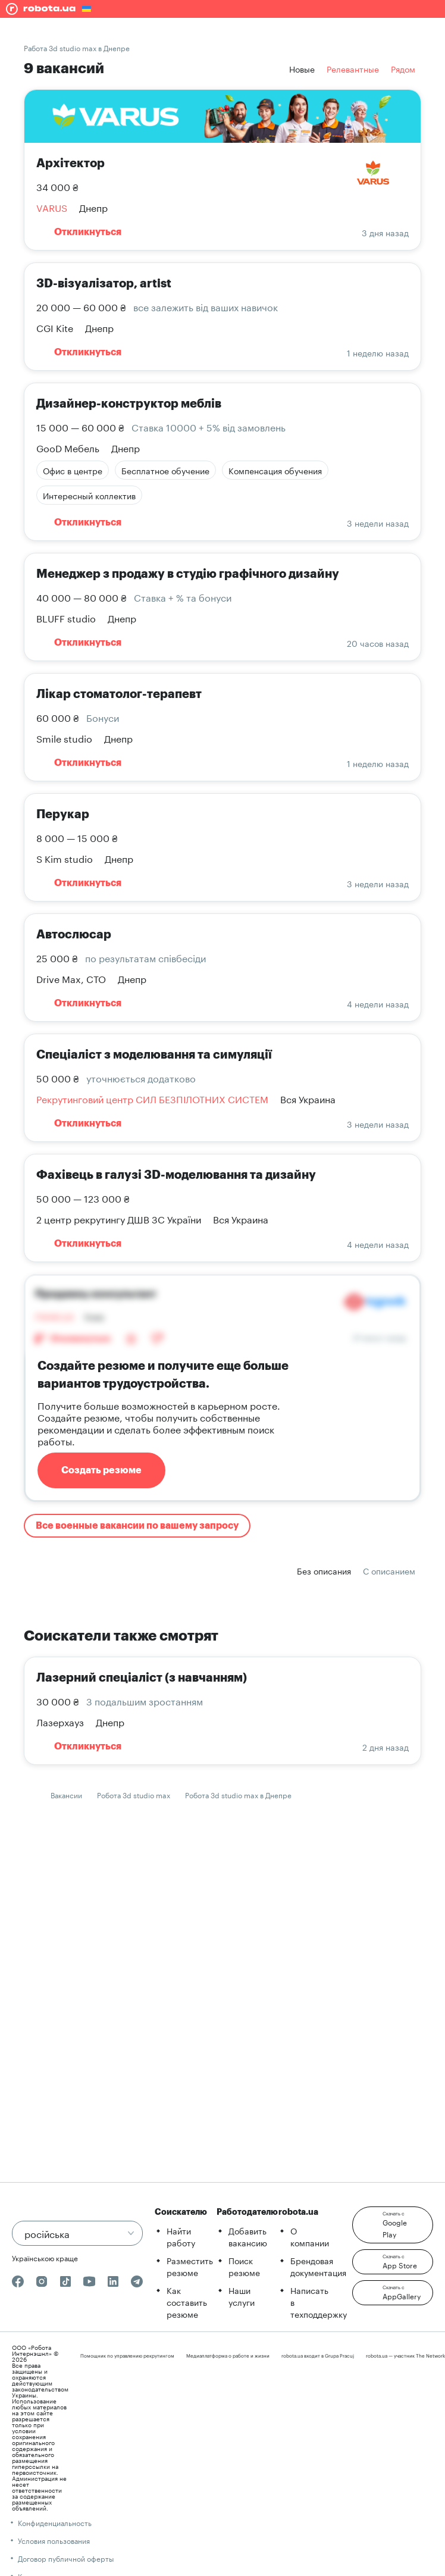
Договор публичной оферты (66, 2558)
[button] (392, 2224)
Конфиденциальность (55, 2522)
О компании (309, 2236)
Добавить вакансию (247, 2236)
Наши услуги (241, 2295)
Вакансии (66, 1794)
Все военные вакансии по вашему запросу (137, 1525)
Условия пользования (54, 2540)
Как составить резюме (187, 2301)
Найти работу (181, 2236)
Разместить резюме (190, 2265)
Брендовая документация (318, 2265)
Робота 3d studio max (133, 1794)
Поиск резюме (244, 2265)
